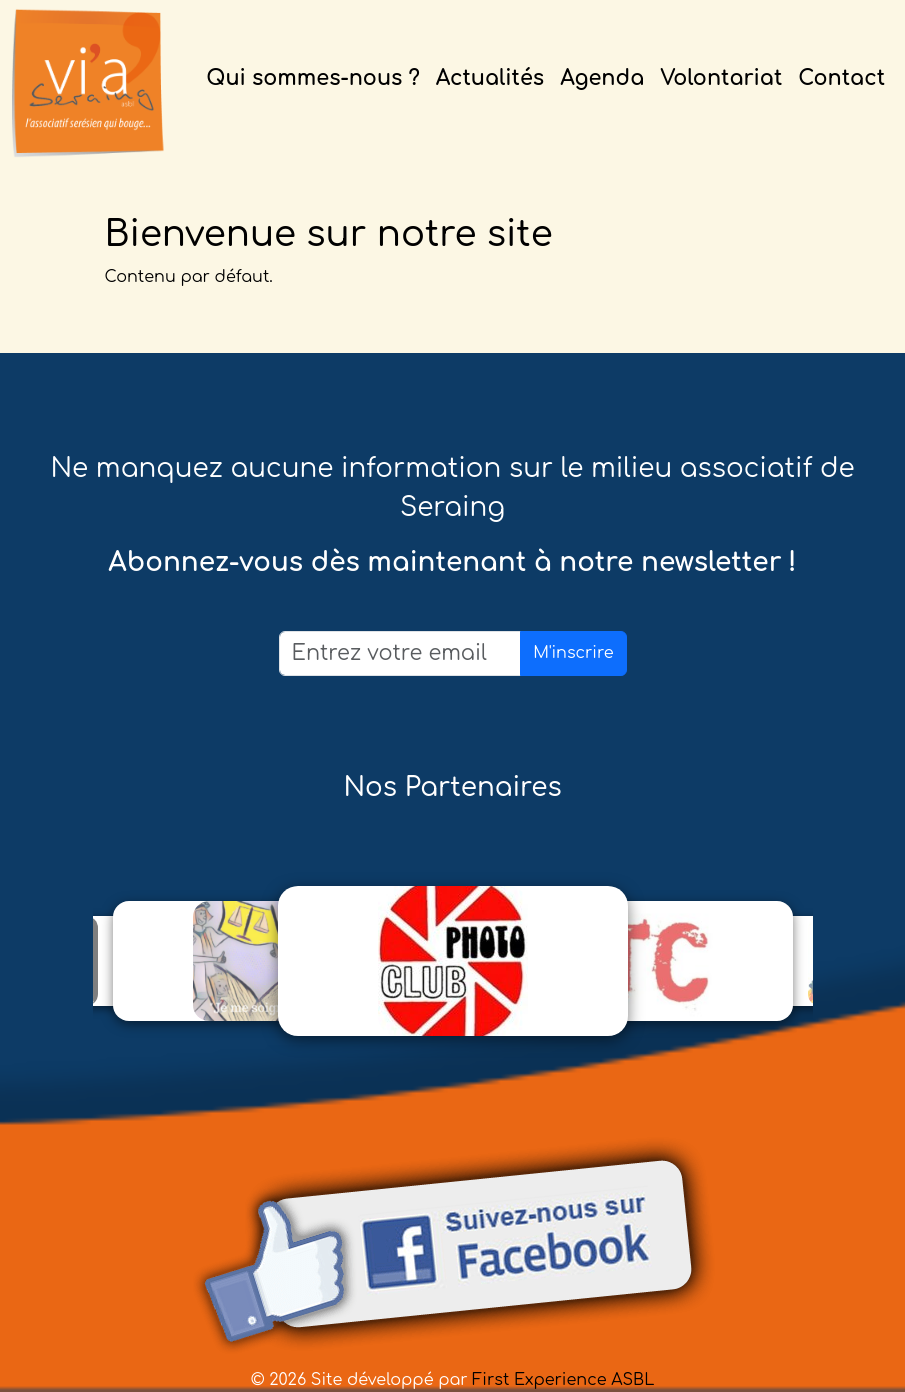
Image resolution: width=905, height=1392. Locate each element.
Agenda (602, 78)
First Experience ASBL (563, 1380)
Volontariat (721, 78)
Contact (841, 78)
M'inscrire (573, 653)
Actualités (490, 78)
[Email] (400, 653)
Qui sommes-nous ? (313, 78)
